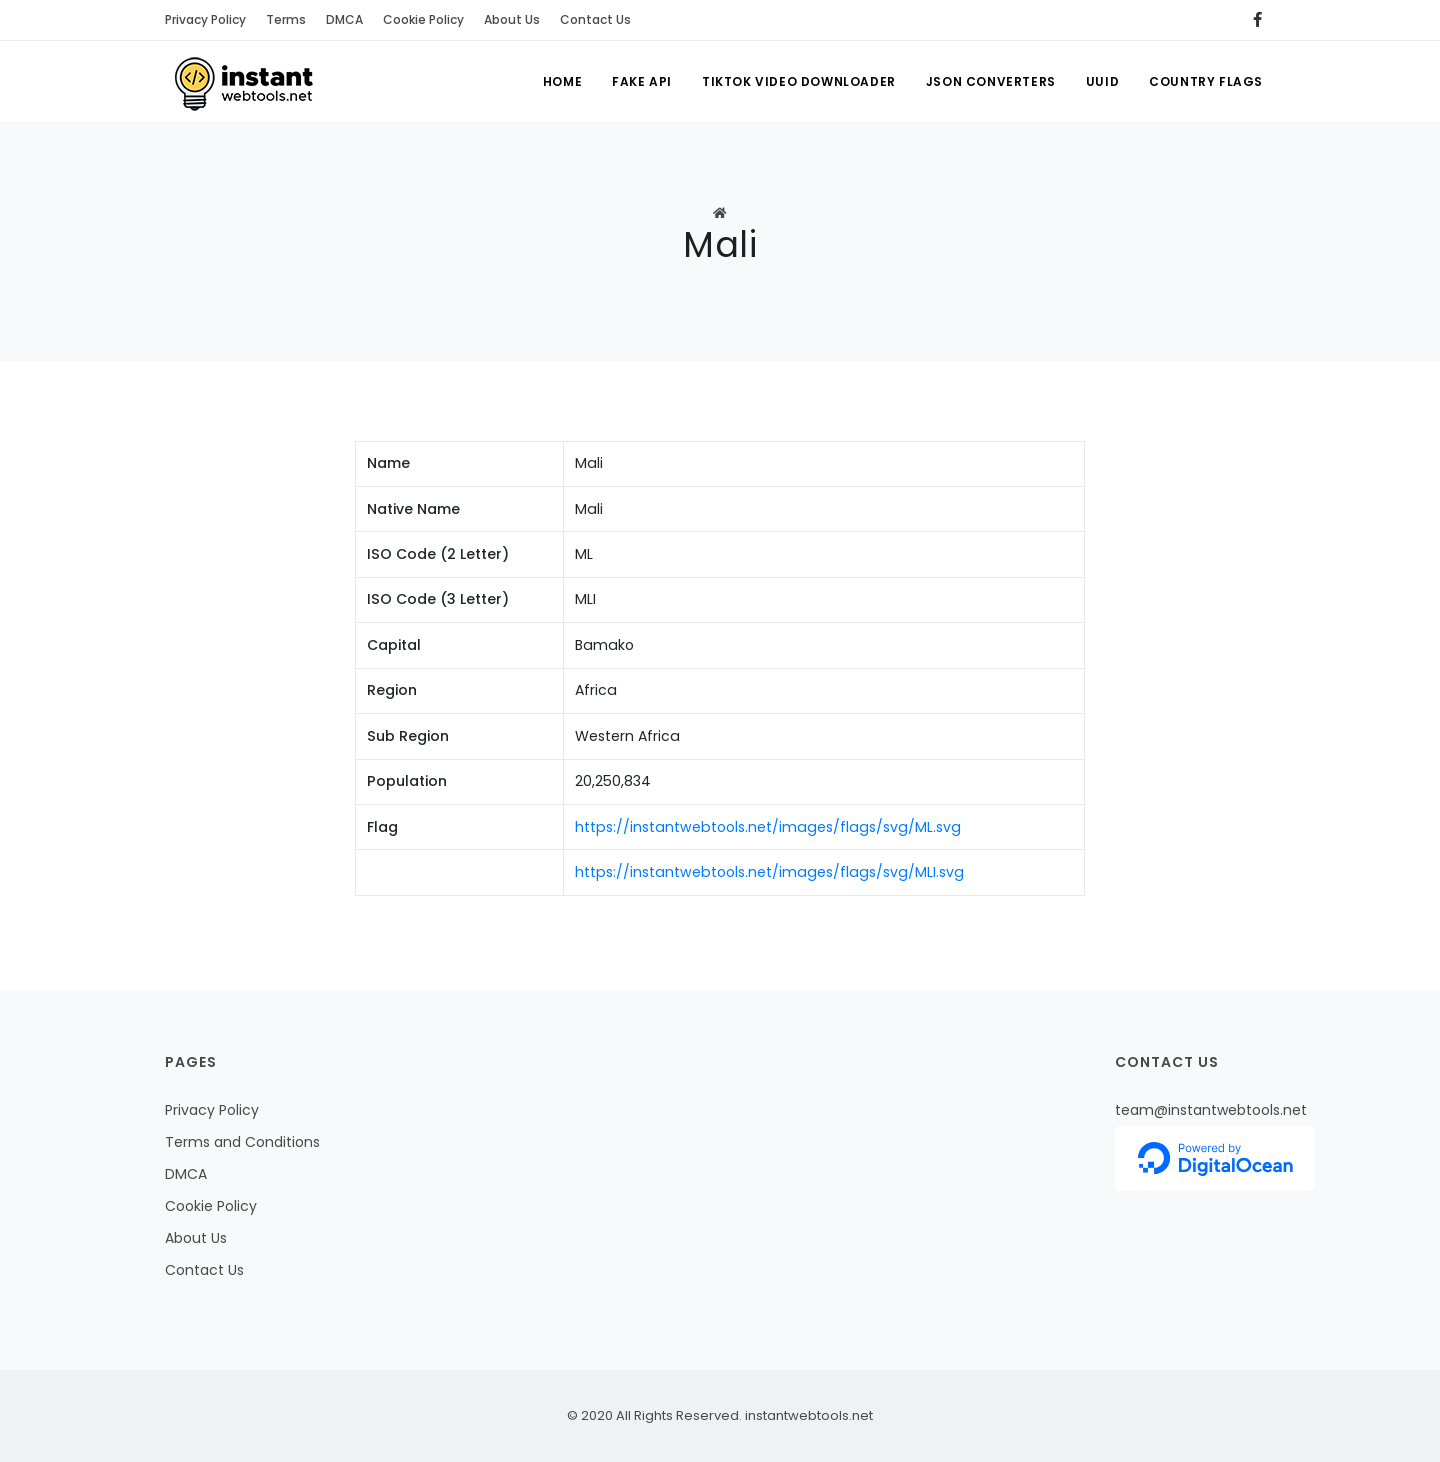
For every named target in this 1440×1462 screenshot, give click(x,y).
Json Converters (991, 81)
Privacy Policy (205, 19)
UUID (1102, 81)
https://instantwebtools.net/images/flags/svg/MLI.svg (769, 872)
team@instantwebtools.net (1211, 1110)
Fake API (642, 81)
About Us (512, 19)
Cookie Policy (423, 19)
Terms (286, 19)
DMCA (344, 19)
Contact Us (595, 19)
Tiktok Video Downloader (799, 81)
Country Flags (1206, 81)
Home (562, 81)
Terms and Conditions (242, 1142)
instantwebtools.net (807, 1415)
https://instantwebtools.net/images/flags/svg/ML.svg (768, 827)
